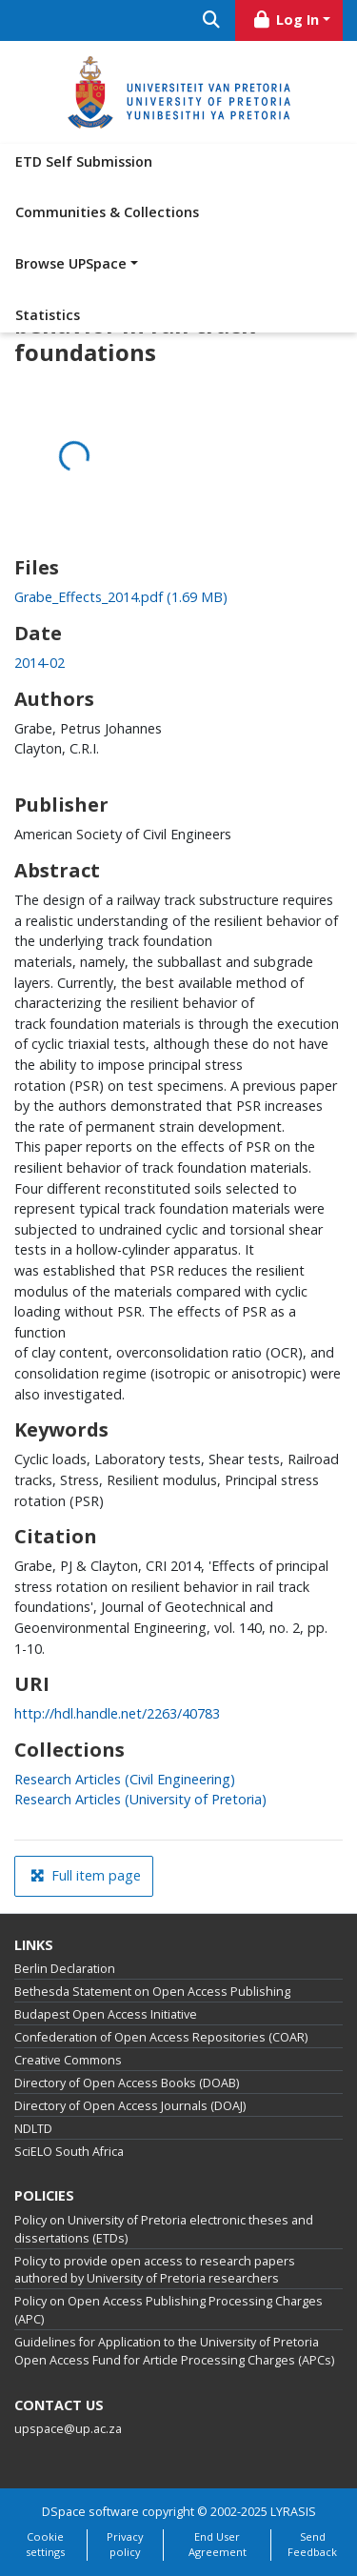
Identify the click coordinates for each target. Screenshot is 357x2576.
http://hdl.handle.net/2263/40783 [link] (117, 1713)
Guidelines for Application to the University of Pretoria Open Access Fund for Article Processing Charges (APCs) (174, 2351)
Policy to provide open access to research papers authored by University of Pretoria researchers (154, 2270)
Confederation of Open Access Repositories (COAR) (160, 2037)
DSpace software (90, 2512)
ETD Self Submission (83, 161)
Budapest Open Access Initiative (105, 2014)
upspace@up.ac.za (68, 2429)
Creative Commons (68, 2060)
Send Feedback (312, 2544)
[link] (121, 597)
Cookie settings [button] (45, 2544)
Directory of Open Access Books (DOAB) (126, 2083)
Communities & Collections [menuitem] (107, 212)
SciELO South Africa (69, 2151)
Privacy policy (125, 2544)
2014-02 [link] (39, 663)
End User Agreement (217, 2544)
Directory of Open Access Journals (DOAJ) (130, 2106)
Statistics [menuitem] (47, 315)
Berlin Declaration (64, 1969)
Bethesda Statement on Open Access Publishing (152, 1991)
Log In (285, 19)
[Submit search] (211, 20)
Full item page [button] (85, 1875)
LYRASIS (293, 2512)
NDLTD (33, 2129)
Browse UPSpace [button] (71, 263)
